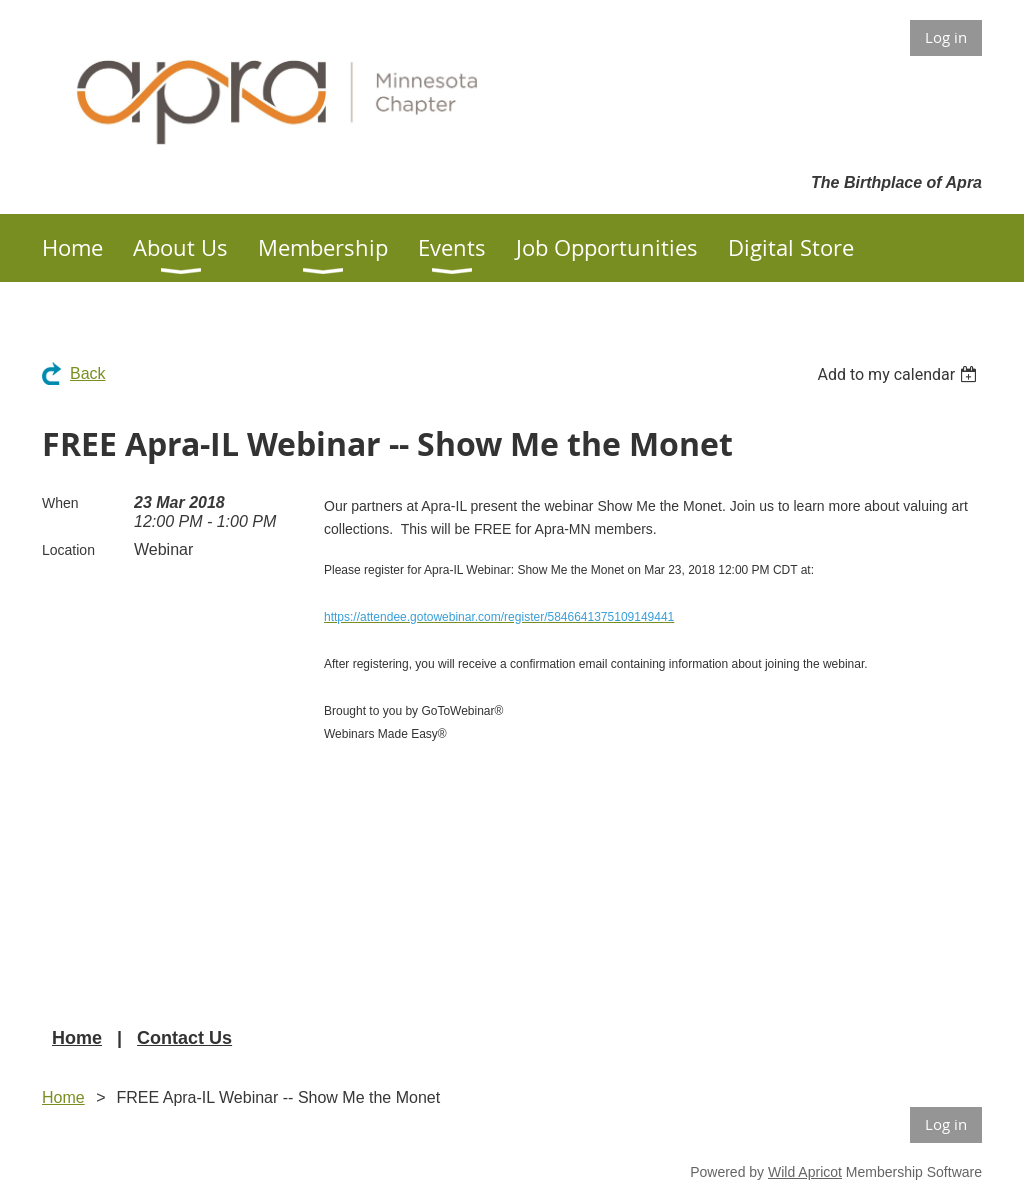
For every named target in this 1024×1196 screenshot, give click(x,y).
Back (88, 373)
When (60, 503)
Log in (946, 37)
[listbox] (899, 374)
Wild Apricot (805, 1172)
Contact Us (184, 1038)
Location (68, 550)
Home (77, 1038)
